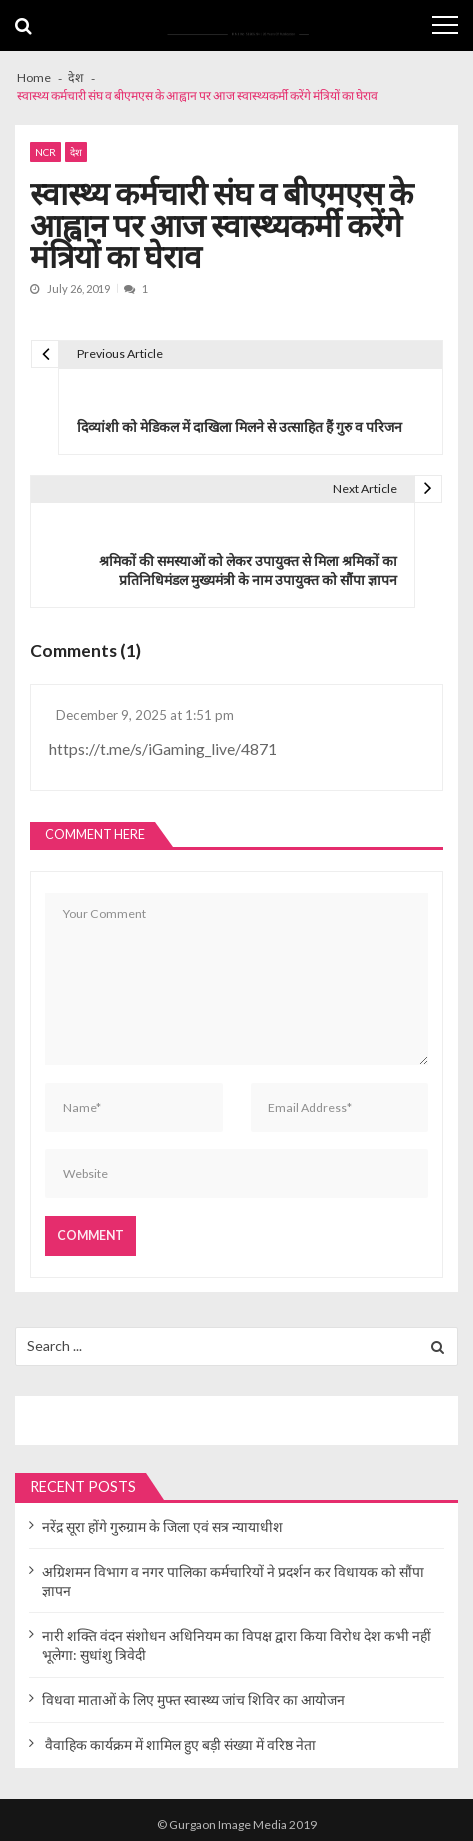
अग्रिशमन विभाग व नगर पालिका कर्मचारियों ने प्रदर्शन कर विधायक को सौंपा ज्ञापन (233, 1581)
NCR (45, 152)
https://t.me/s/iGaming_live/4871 (163, 748)
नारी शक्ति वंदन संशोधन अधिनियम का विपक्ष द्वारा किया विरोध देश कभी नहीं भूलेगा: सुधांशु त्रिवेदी (236, 1645)
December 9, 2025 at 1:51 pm (145, 715)
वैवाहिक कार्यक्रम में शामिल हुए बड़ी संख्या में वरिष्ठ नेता (179, 1744)
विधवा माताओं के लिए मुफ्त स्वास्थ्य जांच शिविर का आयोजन (193, 1699)
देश (76, 152)
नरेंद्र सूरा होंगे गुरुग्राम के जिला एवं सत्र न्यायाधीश (162, 1526)
